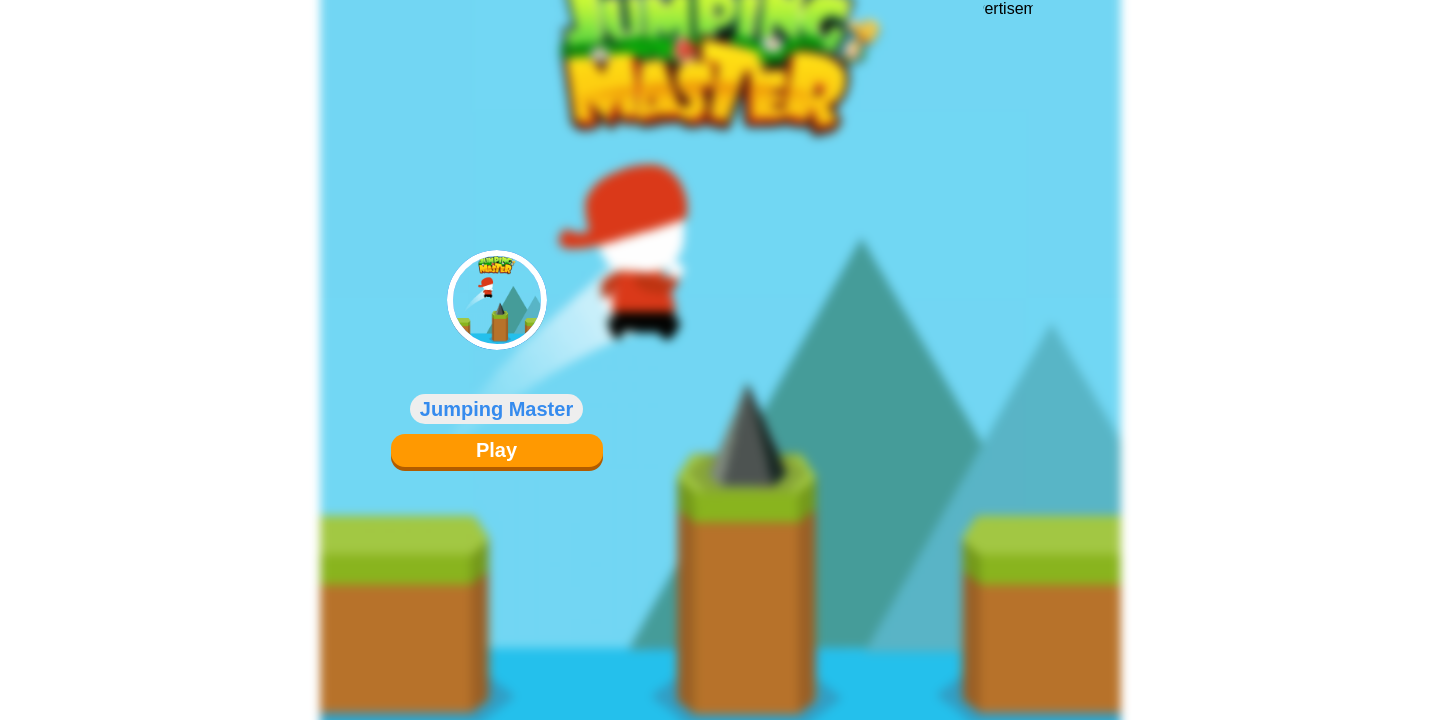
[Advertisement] (1008, 345)
